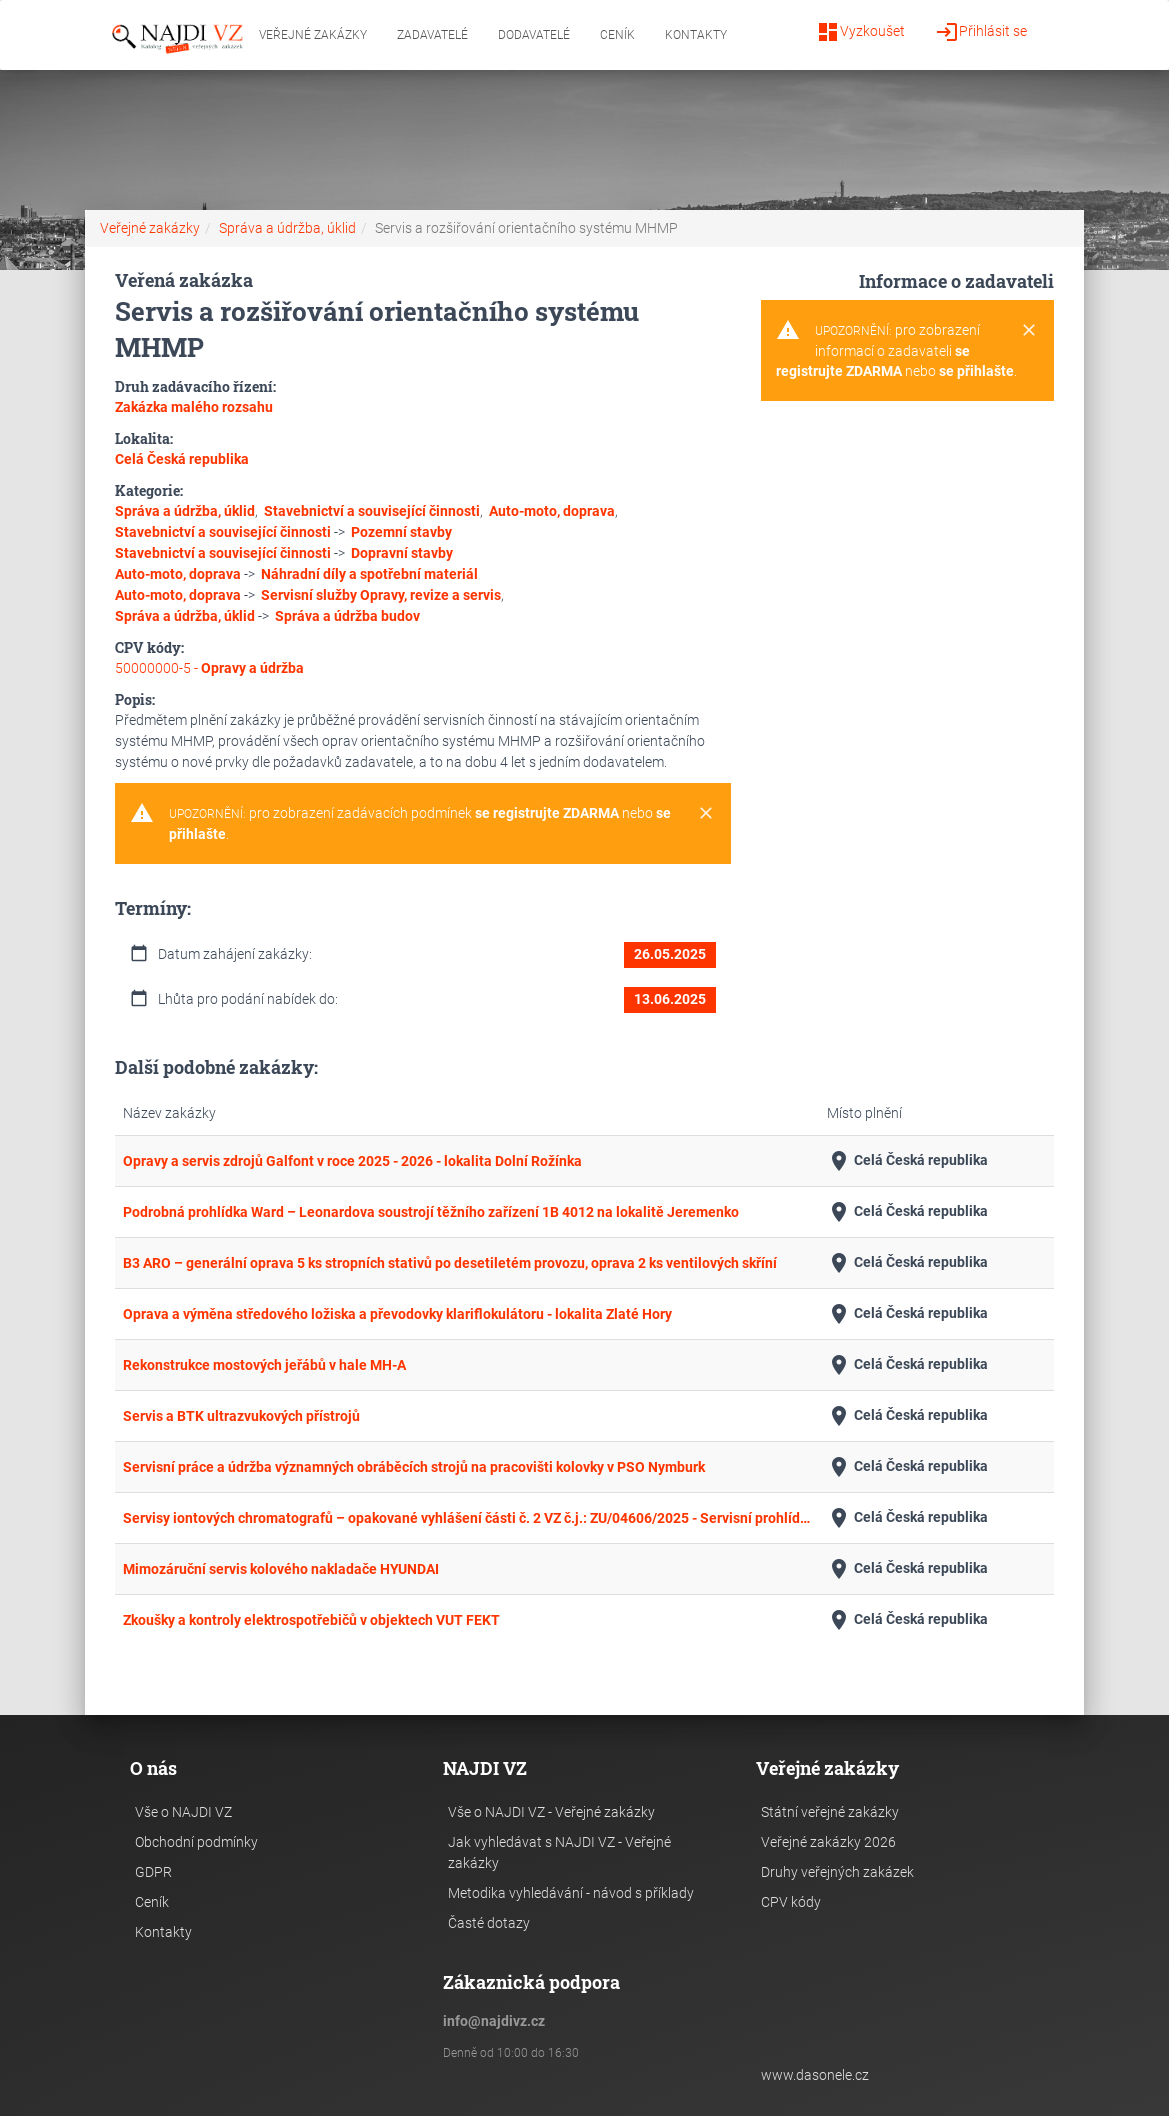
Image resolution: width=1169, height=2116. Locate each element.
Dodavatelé (534, 35)
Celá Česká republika (907, 1161)
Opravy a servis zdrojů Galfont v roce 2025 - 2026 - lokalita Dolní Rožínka (352, 1161)
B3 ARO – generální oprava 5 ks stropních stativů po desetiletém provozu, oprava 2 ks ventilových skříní (450, 1263)
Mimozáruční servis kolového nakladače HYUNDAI (281, 1569)
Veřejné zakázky (313, 35)
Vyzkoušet (860, 32)
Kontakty (696, 35)
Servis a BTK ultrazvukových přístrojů (241, 1416)
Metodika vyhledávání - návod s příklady (571, 1893)
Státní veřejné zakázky (830, 1812)
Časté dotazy (489, 1923)
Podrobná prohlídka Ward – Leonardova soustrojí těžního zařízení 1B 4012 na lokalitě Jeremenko (431, 1212)
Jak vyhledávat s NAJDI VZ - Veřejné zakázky (559, 1852)
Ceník (617, 35)
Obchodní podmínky (196, 1842)
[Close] (706, 814)
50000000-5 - (209, 668)
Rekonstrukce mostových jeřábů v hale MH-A (264, 1365)
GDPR (153, 1872)
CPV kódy (791, 1902)
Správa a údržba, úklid (287, 228)
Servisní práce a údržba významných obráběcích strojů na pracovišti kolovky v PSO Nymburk (414, 1467)
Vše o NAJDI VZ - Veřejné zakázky (551, 1812)
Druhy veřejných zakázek (837, 1872)
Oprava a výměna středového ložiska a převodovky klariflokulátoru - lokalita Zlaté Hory (397, 1314)
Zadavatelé (432, 35)
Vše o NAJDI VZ (183, 1812)
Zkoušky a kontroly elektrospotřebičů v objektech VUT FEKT (311, 1620)
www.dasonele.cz (815, 2075)
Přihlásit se (981, 32)
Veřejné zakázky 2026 (828, 1842)
